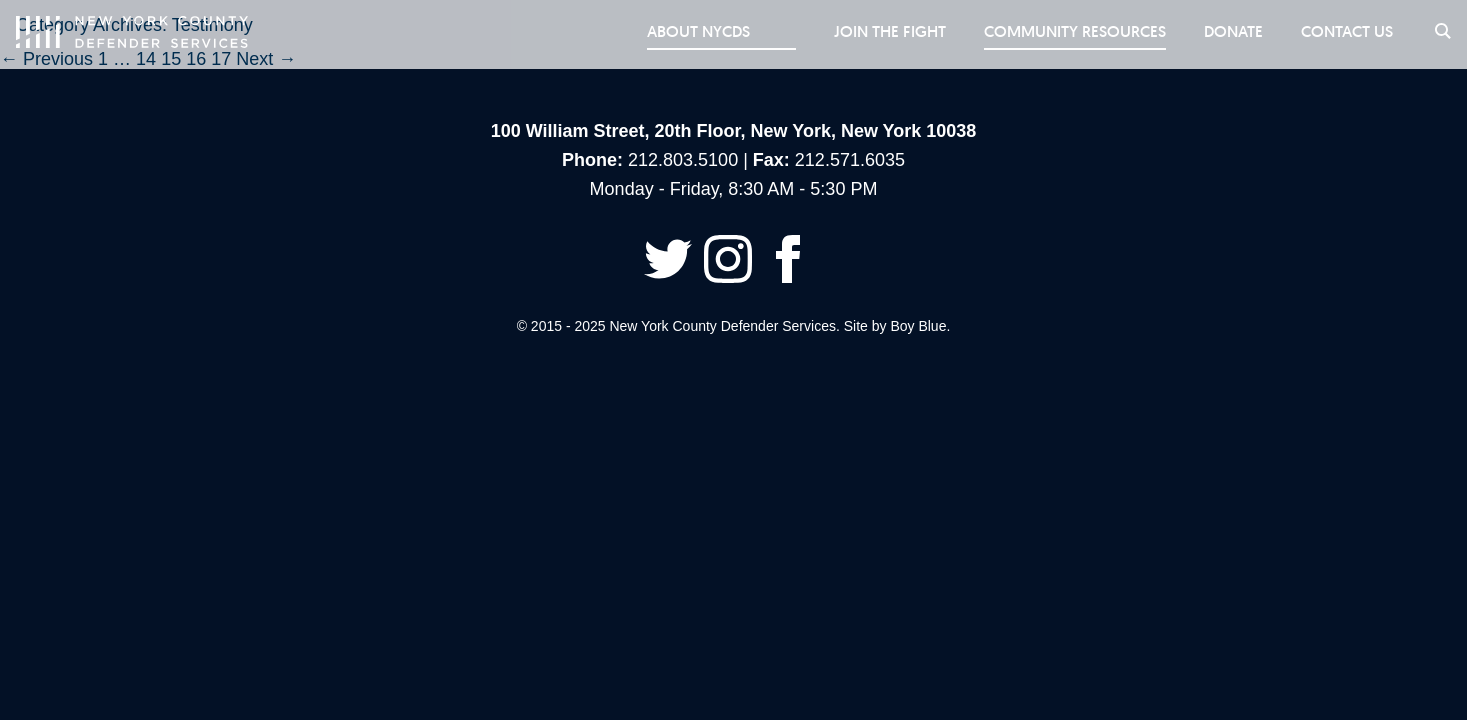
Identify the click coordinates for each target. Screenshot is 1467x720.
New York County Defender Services (132, 32)
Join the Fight (880, 31)
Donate (1227, 31)
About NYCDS (732, 31)
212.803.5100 (683, 160)
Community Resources (1067, 31)
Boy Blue (918, 326)
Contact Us (1343, 31)
